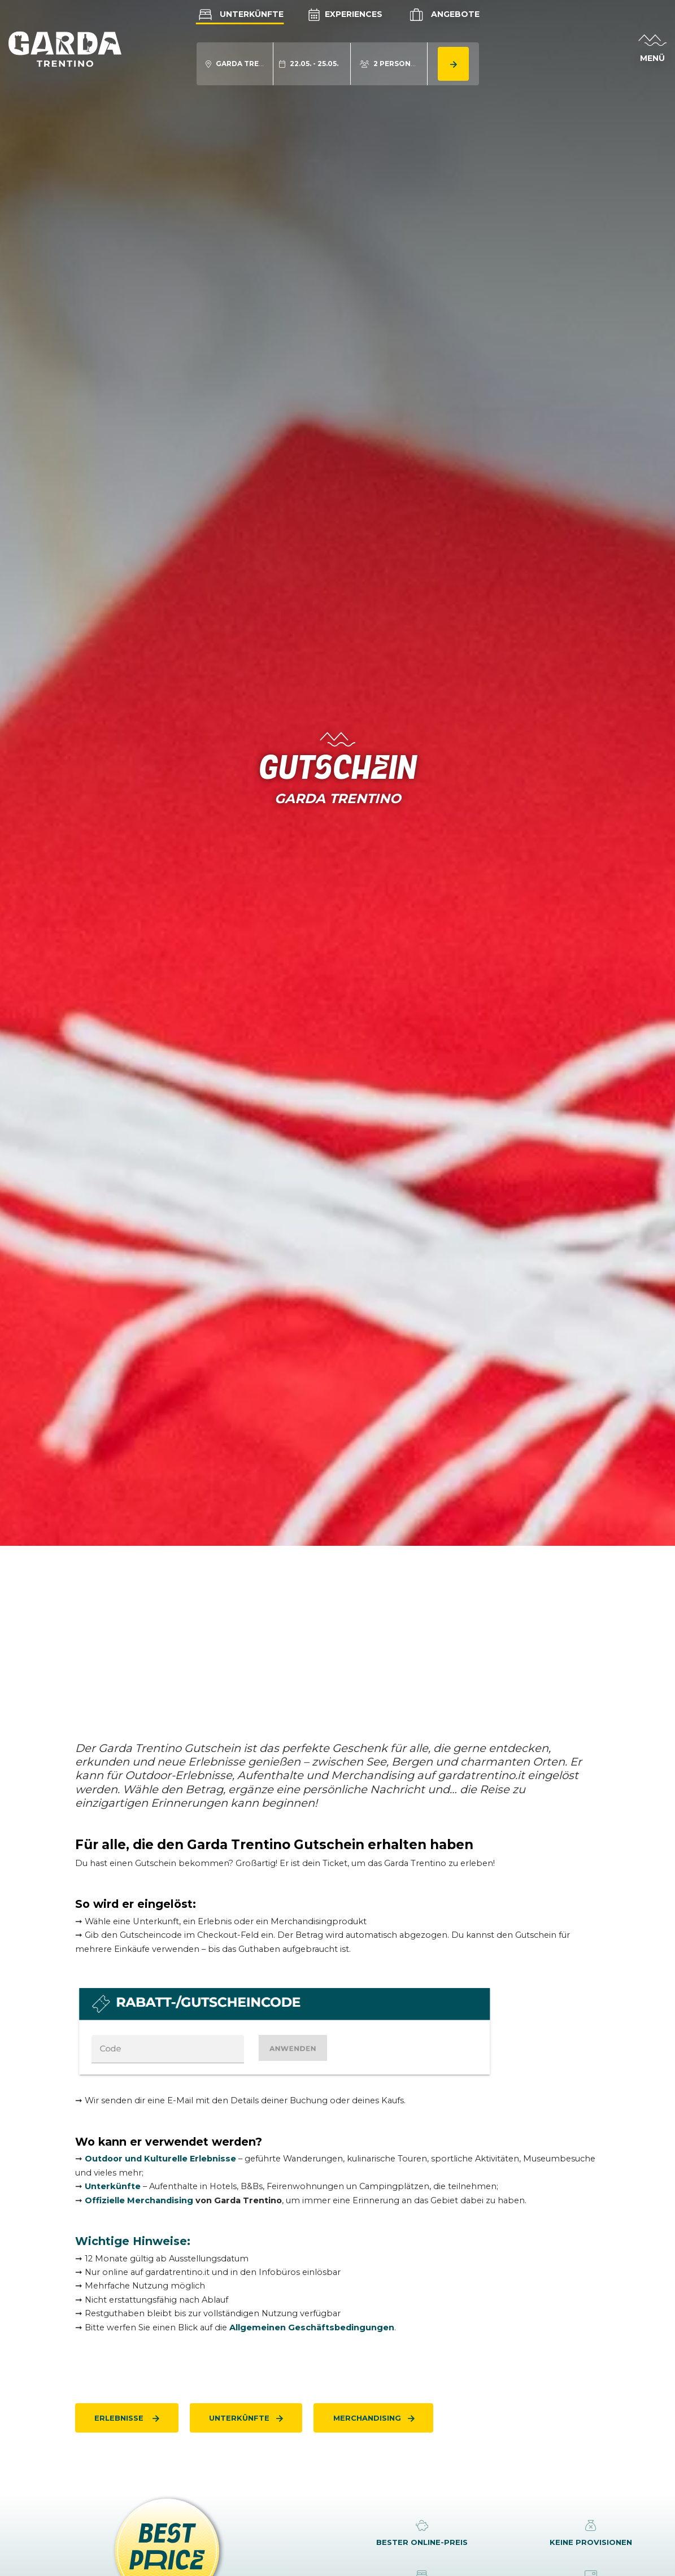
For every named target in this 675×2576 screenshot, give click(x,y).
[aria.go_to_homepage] (64, 48)
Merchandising (367, 2417)
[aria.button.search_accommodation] (453, 64)
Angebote (443, 14)
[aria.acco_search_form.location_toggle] (235, 63)
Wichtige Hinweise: (132, 2241)
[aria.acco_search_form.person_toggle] (389, 63)
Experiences (345, 14)
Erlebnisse (120, 2417)
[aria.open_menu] (652, 49)
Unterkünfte (239, 14)
